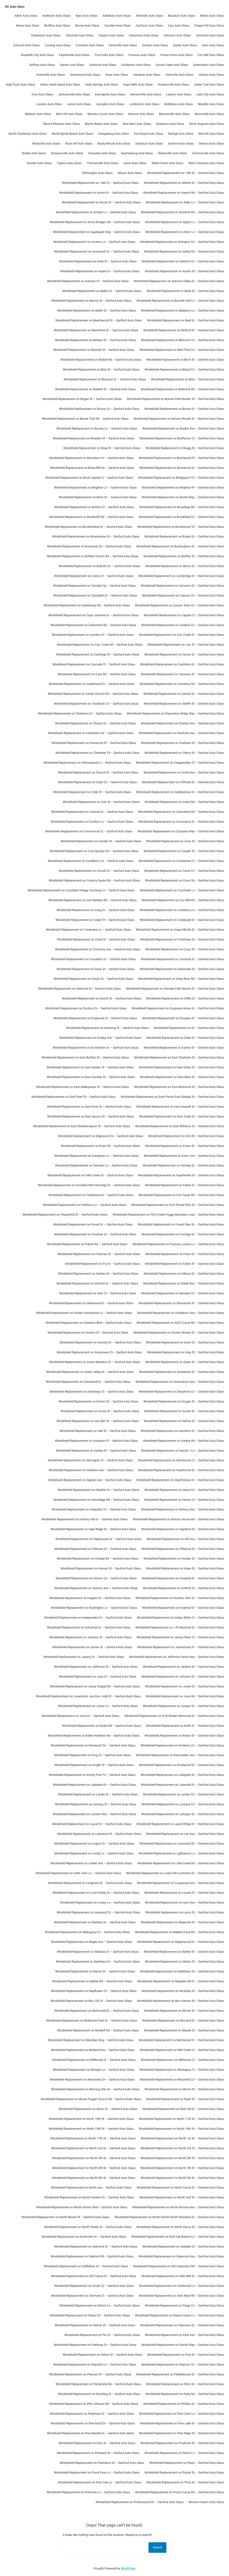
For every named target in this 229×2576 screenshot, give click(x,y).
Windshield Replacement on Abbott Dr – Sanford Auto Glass (184, 183)
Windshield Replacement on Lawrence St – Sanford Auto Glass (99, 1834)
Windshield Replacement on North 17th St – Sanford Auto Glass (93, 2138)
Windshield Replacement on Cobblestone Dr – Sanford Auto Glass (180, 792)
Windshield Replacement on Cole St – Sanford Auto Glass (101, 802)
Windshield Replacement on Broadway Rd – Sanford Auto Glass (181, 507)
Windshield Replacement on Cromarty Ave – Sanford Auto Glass (97, 949)
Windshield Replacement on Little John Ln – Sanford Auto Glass (78, 1873)
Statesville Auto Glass (172, 153)
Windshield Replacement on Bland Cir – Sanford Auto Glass (184, 369)
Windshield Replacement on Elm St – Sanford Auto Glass (186, 1136)
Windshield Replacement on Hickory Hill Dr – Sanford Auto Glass (85, 1519)
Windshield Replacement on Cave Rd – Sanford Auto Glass (97, 674)
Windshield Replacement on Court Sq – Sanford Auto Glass (184, 880)
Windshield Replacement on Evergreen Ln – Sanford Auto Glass (96, 1155)
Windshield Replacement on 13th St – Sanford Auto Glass (185, 173)
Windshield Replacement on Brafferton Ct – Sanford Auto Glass (181, 438)
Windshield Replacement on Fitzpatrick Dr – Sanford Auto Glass (64, 1214)
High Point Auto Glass (20, 84)
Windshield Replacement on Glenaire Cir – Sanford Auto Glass (182, 1293)
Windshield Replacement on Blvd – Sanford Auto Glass (187, 379)
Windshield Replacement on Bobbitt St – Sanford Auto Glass (95, 389)
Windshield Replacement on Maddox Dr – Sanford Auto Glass (95, 1922)
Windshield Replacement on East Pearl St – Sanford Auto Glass (73, 1096)
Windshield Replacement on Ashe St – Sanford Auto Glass (98, 261)
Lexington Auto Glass (110, 104)
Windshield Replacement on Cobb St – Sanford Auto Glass (92, 792)
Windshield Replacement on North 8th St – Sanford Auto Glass (93, 2178)
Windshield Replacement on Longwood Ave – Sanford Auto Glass (180, 1883)
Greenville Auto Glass (50, 74)
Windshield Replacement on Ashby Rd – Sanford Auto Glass (184, 251)
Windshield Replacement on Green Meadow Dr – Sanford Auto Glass (94, 1362)
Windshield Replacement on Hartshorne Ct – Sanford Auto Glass (181, 1460)
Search (157, 2547)
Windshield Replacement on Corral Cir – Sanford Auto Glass (184, 870)
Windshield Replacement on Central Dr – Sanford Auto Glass (183, 693)
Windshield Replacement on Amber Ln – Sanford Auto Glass (96, 212)
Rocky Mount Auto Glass (113, 143)
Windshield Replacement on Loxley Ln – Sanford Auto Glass (100, 1902)
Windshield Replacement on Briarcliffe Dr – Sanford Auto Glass (92, 468)
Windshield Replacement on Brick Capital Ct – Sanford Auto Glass (89, 477)
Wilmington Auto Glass (97, 173)
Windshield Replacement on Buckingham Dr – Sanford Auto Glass (180, 546)
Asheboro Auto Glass (117, 15)
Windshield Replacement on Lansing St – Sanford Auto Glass (95, 1804)
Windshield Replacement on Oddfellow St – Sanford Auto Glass (86, 2266)
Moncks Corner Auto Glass (105, 114)
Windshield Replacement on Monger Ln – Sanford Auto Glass (93, 2069)
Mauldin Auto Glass (211, 104)
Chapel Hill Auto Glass (209, 25)
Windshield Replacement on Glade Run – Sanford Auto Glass (183, 1283)
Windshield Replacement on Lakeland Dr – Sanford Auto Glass (94, 1784)
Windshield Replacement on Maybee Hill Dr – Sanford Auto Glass (180, 1981)
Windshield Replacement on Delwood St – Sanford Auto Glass (79, 988)
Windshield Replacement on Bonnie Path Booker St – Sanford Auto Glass (175, 399)
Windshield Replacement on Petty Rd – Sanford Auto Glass (184, 2394)
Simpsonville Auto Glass (67, 153)
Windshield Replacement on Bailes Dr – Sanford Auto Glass (101, 291)
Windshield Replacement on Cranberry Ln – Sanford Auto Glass (182, 910)
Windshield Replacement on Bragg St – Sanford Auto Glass (184, 448)
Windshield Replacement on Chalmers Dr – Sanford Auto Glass (80, 713)
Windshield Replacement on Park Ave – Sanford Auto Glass (184, 2335)
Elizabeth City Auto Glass (37, 55)
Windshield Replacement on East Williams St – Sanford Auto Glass (179, 1126)
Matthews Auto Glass (178, 104)
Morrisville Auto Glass (209, 114)
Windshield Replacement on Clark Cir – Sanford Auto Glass (97, 782)
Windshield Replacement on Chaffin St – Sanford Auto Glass (184, 703)
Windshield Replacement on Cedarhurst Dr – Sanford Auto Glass (92, 684)
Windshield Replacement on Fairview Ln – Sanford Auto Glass (96, 1165)
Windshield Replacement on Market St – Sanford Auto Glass (184, 1951)
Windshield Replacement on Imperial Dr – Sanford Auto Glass (183, 1607)
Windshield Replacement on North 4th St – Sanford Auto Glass (93, 2158)
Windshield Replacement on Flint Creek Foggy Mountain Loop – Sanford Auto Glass (168, 1214)
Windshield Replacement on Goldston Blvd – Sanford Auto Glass (89, 1322)
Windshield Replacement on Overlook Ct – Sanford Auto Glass (92, 2295)
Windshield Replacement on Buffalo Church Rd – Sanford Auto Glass (92, 556)
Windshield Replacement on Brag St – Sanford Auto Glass (101, 448)
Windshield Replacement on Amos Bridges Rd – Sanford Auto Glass (95, 222)
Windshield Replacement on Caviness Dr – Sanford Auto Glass (182, 674)
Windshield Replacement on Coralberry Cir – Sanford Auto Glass (90, 861)
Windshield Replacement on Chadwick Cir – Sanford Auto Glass (96, 703)
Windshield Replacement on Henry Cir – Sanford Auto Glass (184, 1490)
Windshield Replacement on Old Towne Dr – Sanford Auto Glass (93, 2276)
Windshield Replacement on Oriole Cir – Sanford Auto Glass (94, 2286)
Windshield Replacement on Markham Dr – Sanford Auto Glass (98, 1961)
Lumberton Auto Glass (144, 104)
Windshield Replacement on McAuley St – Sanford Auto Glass (183, 1991)
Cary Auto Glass (178, 25)
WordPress (128, 2568)
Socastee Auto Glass (102, 153)
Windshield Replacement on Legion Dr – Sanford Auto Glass (94, 1843)
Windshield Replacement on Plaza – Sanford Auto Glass (186, 2463)
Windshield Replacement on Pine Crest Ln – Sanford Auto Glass (181, 2413)
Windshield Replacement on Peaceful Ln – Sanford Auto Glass (94, 2364)
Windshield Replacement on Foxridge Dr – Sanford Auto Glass (182, 1234)
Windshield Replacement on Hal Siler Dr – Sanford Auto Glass (98, 1421)
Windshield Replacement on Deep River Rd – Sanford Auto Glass (181, 978)
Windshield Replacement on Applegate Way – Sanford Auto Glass (96, 232)
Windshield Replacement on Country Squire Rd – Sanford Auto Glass (94, 880)
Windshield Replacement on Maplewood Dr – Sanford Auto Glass (180, 1942)
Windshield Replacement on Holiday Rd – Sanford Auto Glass (97, 1558)
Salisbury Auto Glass (149, 143)
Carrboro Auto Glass (149, 25)
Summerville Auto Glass (208, 153)
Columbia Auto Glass (210, 35)
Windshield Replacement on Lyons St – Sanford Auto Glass (184, 1912)
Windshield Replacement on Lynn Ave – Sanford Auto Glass (184, 1902)
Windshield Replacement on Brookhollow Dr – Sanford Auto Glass (88, 527)
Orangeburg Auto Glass (113, 133)
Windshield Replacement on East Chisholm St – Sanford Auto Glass (179, 1057)
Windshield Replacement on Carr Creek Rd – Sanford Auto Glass (100, 644)
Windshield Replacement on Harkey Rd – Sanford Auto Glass (183, 1440)
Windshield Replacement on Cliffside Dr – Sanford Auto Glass (183, 782)
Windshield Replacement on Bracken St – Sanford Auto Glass (93, 438)
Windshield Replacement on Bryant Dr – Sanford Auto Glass (184, 536)
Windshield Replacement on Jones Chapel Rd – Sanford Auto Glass (95, 1686)
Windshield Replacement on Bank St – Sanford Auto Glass (185, 291)
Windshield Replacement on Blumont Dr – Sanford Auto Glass (105, 379)
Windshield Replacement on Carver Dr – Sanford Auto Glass (184, 654)
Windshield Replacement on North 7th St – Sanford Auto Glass (182, 2168)
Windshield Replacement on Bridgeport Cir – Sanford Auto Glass (181, 477)
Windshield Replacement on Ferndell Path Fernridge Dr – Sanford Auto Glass (89, 1185)
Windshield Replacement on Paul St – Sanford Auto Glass (185, 2354)
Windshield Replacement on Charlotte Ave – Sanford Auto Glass (181, 733)
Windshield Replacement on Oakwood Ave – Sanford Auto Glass (181, 2256)
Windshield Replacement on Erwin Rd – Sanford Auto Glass (100, 1146)
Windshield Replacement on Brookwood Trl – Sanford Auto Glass (180, 527)
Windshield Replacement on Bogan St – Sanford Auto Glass (82, 399)
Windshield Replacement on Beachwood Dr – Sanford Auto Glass (98, 320)
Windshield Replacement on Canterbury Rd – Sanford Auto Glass (87, 605)
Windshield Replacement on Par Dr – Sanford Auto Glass (102, 2335)
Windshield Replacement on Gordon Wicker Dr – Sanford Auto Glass (178, 1332)
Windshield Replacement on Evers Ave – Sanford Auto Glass (184, 1155)
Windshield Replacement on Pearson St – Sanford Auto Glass (90, 2374)
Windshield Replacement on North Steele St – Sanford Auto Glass (88, 2227)
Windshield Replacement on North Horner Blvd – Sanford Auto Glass (81, 2207)
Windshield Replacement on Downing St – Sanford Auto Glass (107, 1028)
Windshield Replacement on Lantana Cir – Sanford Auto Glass (182, 1804)
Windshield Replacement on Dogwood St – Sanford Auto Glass (95, 1018)
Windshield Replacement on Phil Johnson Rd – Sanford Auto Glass (93, 2404)
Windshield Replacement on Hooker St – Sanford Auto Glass (183, 1558)
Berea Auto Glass (27, 25)
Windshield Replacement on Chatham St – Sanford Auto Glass (182, 743)
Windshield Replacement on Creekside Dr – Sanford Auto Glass (182, 920)
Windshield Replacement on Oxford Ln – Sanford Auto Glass (99, 2305)
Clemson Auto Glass (177, 35)
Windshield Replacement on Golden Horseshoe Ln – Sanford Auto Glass (84, 1313)
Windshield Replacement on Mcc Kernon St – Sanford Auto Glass (180, 2001)
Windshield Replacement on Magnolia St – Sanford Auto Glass (182, 1922)
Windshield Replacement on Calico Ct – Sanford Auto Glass (93, 576)
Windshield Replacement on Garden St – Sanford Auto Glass (98, 1273)
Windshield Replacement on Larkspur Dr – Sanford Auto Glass (182, 1814)
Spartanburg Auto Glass (137, 153)
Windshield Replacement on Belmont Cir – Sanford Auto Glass (182, 340)
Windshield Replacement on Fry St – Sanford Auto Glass (102, 1263)
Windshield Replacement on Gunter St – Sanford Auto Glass (184, 1411)
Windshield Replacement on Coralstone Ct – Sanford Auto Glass (181, 861)
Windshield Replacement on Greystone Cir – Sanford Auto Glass (181, 1391)
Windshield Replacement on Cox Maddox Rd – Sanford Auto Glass (92, 900)
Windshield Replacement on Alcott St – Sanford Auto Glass (101, 202)
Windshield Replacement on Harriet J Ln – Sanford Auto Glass (182, 1450)
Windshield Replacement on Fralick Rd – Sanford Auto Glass (87, 1244)
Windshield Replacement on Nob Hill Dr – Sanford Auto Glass (183, 2109)
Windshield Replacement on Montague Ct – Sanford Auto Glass (181, 2069)
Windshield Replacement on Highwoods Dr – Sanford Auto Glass (98, 1539)
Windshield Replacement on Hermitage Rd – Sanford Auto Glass (96, 1499)
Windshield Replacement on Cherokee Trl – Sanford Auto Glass (97, 752)
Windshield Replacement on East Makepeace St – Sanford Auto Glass (82, 1087)
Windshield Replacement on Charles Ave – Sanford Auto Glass (182, 723)
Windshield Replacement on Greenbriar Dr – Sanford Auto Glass (181, 1372)
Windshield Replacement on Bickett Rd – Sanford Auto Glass (100, 359)
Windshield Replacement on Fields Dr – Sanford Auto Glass (184, 1185)
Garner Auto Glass (72, 65)
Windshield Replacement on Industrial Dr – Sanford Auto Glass (88, 1627)
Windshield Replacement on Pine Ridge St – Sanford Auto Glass (181, 2433)
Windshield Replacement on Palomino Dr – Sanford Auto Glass (182, 2325)
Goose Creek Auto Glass (172, 65)
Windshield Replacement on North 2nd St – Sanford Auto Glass (93, 2148)
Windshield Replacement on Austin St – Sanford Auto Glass (184, 271)
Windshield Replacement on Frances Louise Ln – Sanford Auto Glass (178, 1244)
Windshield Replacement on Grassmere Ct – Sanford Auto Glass (99, 1352)
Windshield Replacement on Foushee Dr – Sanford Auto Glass (95, 1234)
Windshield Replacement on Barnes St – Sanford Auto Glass (91, 300)
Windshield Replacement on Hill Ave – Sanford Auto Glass (185, 1539)
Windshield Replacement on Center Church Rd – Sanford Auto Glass (93, 693)
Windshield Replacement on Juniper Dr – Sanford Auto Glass (183, 1706)
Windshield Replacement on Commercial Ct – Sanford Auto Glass (88, 831)
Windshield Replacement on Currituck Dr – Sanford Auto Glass (182, 959)
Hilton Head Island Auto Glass (60, 84)
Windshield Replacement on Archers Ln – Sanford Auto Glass (94, 242)
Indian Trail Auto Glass (209, 84)
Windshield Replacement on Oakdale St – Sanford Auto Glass (183, 2246)
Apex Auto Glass (86, 15)
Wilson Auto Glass (130, 173)
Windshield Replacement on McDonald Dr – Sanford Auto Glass (96, 2010)
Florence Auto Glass (142, 55)
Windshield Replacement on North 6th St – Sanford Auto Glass (93, 2168)
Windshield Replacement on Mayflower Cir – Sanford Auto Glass (94, 1991)
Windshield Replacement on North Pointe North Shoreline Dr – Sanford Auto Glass (169, 2217)
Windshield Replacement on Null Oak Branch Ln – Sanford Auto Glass (177, 2236)
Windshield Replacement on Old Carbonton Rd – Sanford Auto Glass (178, 2266)
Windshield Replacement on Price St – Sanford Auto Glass (185, 2482)
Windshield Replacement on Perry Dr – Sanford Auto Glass (185, 2384)
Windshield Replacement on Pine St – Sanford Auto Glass (97, 2443)
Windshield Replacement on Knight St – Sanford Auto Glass (94, 1765)
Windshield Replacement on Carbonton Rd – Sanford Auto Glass (93, 625)
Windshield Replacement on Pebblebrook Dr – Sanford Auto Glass (180, 2374)
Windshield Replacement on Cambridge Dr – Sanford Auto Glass (181, 576)
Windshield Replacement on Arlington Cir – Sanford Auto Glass (182, 242)
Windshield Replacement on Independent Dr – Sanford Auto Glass (88, 1617)
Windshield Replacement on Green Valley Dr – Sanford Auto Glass (90, 1372)
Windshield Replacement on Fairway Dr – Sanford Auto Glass (183, 1165)
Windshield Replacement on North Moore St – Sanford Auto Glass (65, 2217)
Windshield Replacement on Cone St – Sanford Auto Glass (185, 841)
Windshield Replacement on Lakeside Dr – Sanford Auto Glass (182, 1784)
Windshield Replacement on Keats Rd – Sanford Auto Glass (101, 1725)
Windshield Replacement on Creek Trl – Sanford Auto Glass (95, 920)
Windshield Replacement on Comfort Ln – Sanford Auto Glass (92, 821)
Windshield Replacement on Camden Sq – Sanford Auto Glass (94, 585)
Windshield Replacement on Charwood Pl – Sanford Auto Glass (94, 743)
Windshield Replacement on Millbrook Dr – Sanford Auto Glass (94, 2060)
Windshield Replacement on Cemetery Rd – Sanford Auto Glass (181, 684)
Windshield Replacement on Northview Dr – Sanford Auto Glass (84, 2236)
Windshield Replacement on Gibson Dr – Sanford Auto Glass (183, 1273)
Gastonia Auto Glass (103, 65)
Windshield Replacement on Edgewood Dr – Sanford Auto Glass (100, 1136)
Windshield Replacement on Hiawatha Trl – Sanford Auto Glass (94, 1509)
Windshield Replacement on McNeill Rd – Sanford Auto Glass (98, 2030)
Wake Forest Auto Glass (167, 163)
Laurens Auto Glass (49, 104)
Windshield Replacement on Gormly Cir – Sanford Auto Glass (100, 1342)
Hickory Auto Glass (211, 74)
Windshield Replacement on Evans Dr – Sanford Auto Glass (184, 1146)
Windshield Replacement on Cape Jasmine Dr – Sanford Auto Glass (93, 615)
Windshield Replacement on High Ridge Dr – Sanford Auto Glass (93, 1529)
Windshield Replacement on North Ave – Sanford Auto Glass (91, 2187)
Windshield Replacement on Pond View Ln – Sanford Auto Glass (96, 2472)
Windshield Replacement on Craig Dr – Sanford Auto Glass (96, 910)
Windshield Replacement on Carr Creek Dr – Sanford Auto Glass (181, 634)
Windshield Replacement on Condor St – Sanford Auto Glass (101, 841)
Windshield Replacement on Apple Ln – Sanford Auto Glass (184, 222)
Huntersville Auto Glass (173, 84)
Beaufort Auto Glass (181, 15)
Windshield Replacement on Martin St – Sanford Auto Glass (95, 1971)
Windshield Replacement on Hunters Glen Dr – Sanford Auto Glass (180, 1598)
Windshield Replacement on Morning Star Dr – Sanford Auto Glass (95, 2089)
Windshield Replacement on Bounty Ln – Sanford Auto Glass (96, 428)
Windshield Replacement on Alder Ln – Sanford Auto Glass (185, 202)
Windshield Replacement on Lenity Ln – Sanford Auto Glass (94, 1853)
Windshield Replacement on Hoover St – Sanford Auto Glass (101, 1568)
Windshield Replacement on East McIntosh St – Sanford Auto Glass (179, 1087)
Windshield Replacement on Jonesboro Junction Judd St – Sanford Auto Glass (88, 1696)
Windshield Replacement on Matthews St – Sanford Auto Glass (182, 1971)
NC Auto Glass (15, 6)
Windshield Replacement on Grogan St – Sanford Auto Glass (183, 1401)
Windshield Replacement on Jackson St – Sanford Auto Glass (90, 1637)
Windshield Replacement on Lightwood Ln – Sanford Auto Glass (181, 1853)
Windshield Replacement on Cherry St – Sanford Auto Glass (184, 752)
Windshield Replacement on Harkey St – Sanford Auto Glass (96, 1450)
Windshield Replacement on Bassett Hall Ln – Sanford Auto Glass (180, 300)
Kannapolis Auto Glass (110, 94)
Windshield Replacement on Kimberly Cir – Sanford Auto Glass (182, 1745)
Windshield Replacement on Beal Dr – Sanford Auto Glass (185, 320)
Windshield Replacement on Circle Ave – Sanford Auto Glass (183, 772)
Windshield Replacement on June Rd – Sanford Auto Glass (185, 1696)
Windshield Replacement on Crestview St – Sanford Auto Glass (182, 939)
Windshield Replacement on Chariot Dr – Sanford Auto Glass (95, 723)
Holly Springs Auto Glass (101, 84)
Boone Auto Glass (87, 25)
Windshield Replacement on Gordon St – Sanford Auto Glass (88, 1332)
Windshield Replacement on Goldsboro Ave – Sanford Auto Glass (180, 1313)
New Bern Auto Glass (137, 124)
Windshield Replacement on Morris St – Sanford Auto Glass (184, 2089)
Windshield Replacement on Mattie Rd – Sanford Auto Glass (92, 1981)
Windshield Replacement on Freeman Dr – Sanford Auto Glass (99, 1254)
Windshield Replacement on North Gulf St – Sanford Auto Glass (181, 2197)
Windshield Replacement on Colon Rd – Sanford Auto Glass (184, 802)
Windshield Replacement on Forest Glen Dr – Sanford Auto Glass (181, 1224)
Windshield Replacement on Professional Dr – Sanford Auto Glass (140, 2502)
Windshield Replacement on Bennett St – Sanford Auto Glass (93, 350)
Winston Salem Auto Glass (206, 2502)
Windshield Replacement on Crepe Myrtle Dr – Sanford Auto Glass (180, 929)
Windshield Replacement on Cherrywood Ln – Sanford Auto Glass (87, 762)
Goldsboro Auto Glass (136, 65)
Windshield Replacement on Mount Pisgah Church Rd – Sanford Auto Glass (91, 2099)
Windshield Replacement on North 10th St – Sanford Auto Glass (91, 2119)
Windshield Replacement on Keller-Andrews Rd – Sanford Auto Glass (94, 1735)
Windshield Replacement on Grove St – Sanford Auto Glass (100, 1411)
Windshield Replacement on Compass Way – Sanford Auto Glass (180, 831)
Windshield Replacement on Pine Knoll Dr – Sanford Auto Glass (93, 2423)
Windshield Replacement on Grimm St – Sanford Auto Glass (98, 1401)
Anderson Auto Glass (56, 15)
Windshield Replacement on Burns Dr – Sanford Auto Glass (184, 566)
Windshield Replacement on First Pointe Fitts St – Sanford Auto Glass (177, 1205)
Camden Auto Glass (117, 25)
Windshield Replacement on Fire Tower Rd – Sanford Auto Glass (181, 1195)
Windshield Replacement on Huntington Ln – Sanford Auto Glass (94, 1607)
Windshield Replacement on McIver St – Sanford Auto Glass (184, 2010)
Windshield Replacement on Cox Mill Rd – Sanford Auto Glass (183, 900)
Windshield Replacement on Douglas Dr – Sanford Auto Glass (183, 1018)
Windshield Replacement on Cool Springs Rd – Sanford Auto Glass (94, 851)
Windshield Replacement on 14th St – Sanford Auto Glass (100, 183)
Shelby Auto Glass (34, 153)
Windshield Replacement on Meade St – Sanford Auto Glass (184, 2030)
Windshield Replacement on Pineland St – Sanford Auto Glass (98, 2453)
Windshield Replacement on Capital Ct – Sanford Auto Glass (184, 615)
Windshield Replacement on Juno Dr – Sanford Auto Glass (80, 1716)
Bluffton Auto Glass (57, 25)
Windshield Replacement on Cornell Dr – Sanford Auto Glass (99, 870)
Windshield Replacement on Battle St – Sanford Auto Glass (96, 310)
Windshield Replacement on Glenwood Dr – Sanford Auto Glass (91, 1303)
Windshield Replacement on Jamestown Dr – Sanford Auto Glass (180, 1647)
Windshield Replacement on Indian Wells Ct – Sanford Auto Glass (180, 1617)
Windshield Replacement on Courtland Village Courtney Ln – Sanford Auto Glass (81, 890)
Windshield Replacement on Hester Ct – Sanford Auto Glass (184, 1499)
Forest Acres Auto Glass (176, 55)
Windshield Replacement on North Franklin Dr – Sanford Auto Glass (89, 2197)
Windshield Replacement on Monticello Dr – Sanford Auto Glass (92, 2079)
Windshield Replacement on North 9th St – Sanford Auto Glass (182, 2178)
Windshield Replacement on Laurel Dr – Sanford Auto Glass (91, 1824)
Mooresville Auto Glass (174, 114)
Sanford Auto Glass (181, 143)
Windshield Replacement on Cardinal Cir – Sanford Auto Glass (182, 625)
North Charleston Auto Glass (28, 133)
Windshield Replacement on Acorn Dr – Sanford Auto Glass (98, 192)
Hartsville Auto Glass (179, 74)
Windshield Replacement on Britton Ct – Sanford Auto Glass (94, 507)
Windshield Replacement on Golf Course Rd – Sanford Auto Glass (180, 1322)
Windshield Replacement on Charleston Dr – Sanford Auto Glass (91, 733)
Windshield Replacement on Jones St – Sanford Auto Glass (184, 1686)
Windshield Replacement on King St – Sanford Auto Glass (92, 1755)
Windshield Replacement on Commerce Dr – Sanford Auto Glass (181, 821)
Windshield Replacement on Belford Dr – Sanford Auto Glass (183, 330)
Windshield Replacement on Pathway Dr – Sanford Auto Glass (95, 2345)
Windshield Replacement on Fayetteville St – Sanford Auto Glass (181, 1175)
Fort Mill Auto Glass (211, 55)
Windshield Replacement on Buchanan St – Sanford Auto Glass (89, 546)
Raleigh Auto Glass (181, 133)
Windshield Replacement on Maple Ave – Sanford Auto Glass (91, 1942)
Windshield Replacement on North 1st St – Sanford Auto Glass (182, 2138)
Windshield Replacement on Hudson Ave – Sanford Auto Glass (96, 1588)
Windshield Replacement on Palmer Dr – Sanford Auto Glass (95, 2325)
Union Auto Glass (134, 163)
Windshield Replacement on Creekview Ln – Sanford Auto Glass (88, 929)
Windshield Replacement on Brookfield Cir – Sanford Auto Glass (181, 517)
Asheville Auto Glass (149, 15)
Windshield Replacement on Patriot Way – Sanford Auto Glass (182, 2345)
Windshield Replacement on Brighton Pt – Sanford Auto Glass (183, 487)
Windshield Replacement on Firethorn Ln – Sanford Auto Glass (84, 1205)
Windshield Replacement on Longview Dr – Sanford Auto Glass (90, 1883)
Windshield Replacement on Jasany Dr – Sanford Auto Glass (84, 1657)
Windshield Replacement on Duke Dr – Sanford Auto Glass (185, 1037)
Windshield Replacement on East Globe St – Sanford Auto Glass (181, 1067)
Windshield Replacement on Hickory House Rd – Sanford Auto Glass (178, 1519)
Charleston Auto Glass (46, 35)
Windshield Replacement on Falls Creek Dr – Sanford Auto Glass (90, 1175)
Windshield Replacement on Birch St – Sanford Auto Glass (185, 359)
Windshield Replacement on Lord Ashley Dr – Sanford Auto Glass (96, 1892)
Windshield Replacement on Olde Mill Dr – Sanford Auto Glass (182, 2276)
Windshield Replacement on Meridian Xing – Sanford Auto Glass (91, 2040)
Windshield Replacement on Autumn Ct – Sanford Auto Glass (88, 281)
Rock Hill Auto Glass (78, 143)
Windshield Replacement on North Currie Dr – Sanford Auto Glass (180, 2187)
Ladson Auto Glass (179, 94)
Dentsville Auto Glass (123, 45)
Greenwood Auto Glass (85, 74)
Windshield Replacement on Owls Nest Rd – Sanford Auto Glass (181, 2295)
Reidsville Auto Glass (46, 143)
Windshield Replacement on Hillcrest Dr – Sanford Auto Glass (95, 1549)
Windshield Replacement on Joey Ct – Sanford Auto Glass (97, 1676)
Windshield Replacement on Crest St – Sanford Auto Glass (96, 939)
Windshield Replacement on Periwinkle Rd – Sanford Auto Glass (98, 2384)
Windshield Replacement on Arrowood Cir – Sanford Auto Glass (96, 251)
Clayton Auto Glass (111, 35)
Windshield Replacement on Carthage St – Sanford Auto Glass (97, 654)
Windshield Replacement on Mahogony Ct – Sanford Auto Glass (87, 1932)
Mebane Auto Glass (38, 114)
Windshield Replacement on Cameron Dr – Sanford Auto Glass (182, 585)
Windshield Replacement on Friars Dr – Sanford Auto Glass (184, 1254)
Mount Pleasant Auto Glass (61, 124)
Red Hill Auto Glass (211, 133)
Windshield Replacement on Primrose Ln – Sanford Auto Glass (88, 2492)
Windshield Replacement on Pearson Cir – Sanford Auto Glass (182, 2364)
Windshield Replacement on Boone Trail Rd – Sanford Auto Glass (85, 418)
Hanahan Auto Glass (147, 74)
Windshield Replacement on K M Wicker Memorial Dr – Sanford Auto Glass (174, 1716)
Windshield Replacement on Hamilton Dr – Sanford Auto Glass (182, 1431)
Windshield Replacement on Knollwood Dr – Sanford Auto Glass (181, 1765)
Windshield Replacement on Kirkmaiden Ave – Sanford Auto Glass (180, 1755)
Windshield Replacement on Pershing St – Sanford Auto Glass (99, 2394)
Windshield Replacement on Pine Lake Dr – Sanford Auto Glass (182, 2423)
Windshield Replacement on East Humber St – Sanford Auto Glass (91, 1077)
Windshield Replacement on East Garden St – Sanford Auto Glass (90, 1067)
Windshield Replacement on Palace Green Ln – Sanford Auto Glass (179, 2315)
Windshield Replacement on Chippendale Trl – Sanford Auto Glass (180, 762)
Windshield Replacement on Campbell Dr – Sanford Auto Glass (95, 595)
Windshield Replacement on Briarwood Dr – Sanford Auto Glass (181, 468)
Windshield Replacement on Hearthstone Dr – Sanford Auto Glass (180, 1480)
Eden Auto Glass (213, 45)
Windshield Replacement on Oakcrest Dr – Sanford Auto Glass (95, 2246)
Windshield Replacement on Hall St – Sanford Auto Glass (98, 1431)
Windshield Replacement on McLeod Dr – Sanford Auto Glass (183, 2020)
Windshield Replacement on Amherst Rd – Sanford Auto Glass (182, 212)
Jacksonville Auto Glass (74, 94)
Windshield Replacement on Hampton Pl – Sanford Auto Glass (96, 1440)
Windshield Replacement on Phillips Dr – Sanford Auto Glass (183, 2404)
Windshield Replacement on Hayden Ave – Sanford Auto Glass (89, 1480)
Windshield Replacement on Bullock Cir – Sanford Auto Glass (99, 566)
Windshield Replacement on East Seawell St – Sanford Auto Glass (180, 1106)
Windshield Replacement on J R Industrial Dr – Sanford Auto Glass (179, 1627)
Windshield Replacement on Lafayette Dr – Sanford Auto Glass (182, 1775)
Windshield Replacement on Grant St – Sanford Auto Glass (185, 1342)
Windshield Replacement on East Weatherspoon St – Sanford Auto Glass (81, 1126)
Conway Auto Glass (58, 45)
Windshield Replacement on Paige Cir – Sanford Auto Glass (184, 2305)
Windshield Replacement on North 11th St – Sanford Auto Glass (181, 2119)
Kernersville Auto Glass (145, 94)
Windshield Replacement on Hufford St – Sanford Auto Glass (183, 1588)
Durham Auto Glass (155, 45)
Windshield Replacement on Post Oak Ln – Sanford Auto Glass (99, 2482)
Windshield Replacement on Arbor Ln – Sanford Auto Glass (184, 232)
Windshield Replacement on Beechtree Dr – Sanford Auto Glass (96, 330)
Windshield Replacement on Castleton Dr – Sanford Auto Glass (182, 664)
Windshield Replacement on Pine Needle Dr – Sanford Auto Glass (90, 2433)
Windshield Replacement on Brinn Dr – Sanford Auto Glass (98, 497)
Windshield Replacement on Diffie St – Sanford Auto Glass (185, 998)
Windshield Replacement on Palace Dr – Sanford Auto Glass (90, 2315)
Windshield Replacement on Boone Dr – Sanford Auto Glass (184, 409)
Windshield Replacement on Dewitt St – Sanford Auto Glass (101, 998)
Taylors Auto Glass (69, 163)
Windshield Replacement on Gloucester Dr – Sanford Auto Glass (181, 1303)
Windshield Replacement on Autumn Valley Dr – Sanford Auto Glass (179, 281)
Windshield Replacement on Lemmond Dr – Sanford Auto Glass (181, 1843)
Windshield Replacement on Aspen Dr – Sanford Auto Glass (100, 271)
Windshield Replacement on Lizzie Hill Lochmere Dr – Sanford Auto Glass (175, 1873)
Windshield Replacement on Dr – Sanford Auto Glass (189, 1028)
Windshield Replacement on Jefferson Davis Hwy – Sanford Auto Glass (176, 1657)
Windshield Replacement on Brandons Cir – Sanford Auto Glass (91, 458)
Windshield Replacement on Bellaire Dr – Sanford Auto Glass (95, 340)
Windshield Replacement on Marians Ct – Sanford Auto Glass (98, 1951)
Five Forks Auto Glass (109, 55)
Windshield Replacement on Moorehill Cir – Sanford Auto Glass (182, 2079)
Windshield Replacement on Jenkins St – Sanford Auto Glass (183, 1666)
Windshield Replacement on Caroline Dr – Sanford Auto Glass (93, 634)
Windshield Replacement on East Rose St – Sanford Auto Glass (89, 1106)
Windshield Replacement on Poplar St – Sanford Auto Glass (184, 2472)
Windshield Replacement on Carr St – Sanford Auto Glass (185, 644)
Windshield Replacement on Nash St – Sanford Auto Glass (185, 2099)
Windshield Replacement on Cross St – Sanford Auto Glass (184, 949)
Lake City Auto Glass (210, 94)
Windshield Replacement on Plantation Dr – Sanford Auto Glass (102, 2463)
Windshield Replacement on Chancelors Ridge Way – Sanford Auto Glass (175, 713)
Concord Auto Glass (26, 45)
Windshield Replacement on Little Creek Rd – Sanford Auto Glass (180, 1863)
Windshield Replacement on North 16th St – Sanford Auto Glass (181, 2128)
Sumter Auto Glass (39, 163)
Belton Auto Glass (212, 15)
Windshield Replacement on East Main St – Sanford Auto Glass (182, 1077)
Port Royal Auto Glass (148, 133)
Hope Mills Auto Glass (138, 84)
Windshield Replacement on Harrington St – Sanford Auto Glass (90, 1460)
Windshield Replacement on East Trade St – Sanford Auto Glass (181, 1116)
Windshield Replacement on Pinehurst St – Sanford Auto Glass (182, 2443)
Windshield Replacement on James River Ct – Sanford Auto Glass (180, 1637)
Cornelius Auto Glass (90, 45)
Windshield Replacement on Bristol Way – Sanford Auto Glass (183, 497)
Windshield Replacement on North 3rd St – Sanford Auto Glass (182, 2148)
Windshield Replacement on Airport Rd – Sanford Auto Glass (183, 192)
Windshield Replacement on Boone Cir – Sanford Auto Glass (99, 409)
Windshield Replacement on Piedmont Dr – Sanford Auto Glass (92, 2413)
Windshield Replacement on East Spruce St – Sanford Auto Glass (90, 1116)
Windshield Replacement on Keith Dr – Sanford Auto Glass (185, 1725)
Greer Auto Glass (116, 74)
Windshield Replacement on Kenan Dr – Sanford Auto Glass (184, 1735)
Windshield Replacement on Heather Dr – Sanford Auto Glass (98, 1490)
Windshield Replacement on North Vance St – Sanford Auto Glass (180, 2227)
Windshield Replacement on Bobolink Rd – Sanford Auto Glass (182, 389)
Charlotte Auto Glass (79, 35)
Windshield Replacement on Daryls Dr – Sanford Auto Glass (93, 978)
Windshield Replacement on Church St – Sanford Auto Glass (98, 772)
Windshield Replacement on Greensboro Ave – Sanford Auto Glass (179, 1381)
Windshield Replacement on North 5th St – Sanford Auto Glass (182, 2158)
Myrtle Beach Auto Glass (101, 124)
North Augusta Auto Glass (206, 124)
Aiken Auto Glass (25, 15)
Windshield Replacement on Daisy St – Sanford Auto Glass (96, 969)
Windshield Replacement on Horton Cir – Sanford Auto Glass (96, 1578)
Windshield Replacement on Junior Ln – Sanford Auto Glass (98, 1706)
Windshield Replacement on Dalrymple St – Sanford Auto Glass (182, 969)
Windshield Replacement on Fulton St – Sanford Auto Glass (184, 1263)
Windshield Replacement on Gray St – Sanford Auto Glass (185, 1352)
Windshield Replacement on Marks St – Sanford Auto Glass (184, 1961)
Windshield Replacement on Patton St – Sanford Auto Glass (102, 2354)
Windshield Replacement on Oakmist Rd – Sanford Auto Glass (92, 2256)
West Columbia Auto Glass (206, 163)
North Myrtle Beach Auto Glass (72, 133)
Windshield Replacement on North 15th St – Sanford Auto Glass (91, 2128)
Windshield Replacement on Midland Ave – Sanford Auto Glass (93, 2050)
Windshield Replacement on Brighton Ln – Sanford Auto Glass (95, 487)
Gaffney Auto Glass (42, 65)
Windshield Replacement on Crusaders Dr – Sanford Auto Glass (93, 959)
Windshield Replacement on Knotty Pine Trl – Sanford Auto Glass (92, 1775)
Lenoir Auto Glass (79, 104)
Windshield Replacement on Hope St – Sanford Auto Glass (185, 1568)
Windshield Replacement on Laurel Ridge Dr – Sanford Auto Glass (180, 1824)
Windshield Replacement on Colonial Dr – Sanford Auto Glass (92, 811)
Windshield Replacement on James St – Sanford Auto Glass (92, 1647)
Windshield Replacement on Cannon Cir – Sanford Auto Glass (183, 595)
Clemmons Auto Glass (144, 35)
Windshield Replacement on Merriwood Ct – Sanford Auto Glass (181, 2040)
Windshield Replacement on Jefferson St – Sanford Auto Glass (96, 1666)
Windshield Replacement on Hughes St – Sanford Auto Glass (90, 1598)
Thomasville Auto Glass (102, 163)
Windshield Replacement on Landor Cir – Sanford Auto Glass (183, 1794)
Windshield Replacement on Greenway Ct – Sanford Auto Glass (91, 1391)
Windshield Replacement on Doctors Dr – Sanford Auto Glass (86, 1008)
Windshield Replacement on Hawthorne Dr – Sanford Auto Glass (181, 1470)
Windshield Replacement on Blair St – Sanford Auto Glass (101, 369)
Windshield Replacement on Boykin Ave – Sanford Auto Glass (183, 428)
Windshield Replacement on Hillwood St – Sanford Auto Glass (182, 1549)
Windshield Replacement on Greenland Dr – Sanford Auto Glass (88, 1381)
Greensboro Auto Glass (208, 65)
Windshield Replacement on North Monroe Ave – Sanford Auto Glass (178, 2207)
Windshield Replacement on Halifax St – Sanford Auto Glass (184, 1421)
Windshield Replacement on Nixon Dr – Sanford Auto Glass (97, 2109)
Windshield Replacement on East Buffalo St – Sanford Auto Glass (85, 1057)
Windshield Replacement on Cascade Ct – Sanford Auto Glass (93, 664)
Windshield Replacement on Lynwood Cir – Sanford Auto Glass (98, 1912)
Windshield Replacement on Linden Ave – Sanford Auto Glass (91, 1863)
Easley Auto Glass (185, 45)
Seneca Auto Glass (211, 143)
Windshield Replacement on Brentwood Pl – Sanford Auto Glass (181, 458)
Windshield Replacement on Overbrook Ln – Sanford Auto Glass (181, 2286)
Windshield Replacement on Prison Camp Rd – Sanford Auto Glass (179, 2492)
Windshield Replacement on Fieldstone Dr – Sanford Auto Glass (91, 1195)
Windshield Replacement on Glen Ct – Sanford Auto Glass (97, 1293)
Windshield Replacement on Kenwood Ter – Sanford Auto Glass (93, 1745)
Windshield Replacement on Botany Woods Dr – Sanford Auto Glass (179, 418)
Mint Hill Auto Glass (69, 114)
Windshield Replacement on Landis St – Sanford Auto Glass (98, 1794)
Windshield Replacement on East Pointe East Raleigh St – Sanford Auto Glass (172, 1096)
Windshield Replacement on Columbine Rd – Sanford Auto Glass (181, 811)
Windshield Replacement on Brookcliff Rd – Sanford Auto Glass (91, 517)
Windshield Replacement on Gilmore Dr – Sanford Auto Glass (97, 1283)
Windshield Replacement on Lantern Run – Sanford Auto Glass (94, 1814)
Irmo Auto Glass (42, 94)
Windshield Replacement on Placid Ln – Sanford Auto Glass (184, 2453)
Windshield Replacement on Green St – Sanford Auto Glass (184, 1362)
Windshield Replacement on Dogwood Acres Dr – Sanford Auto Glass (178, 1008)
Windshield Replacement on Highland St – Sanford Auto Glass (182, 1529)
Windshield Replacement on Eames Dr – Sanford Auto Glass (184, 1047)
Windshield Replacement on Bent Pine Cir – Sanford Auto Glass (181, 350)
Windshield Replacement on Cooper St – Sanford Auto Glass (183, 851)
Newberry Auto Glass (170, 124)
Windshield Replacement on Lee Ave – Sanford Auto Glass (185, 1834)
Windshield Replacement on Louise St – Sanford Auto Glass (184, 1892)
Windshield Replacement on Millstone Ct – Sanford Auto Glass (182, 2060)
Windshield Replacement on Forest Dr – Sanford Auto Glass (93, 1224)
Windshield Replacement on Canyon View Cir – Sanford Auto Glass (179, 605)
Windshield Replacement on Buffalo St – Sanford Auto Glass (183, 556)
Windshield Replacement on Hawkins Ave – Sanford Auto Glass (91, 1470)
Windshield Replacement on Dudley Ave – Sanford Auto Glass (100, 1037)
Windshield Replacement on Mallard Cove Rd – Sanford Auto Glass (179, 1932)
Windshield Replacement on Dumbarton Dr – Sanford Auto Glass (96, 1047)
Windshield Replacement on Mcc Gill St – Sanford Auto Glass (91, 2001)
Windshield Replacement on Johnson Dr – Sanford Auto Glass (182, 1676)
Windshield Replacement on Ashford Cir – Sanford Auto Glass (183, 261)
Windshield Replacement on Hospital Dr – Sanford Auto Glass (183, 1578)
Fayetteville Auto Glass (74, 55)
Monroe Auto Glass (141, 114)
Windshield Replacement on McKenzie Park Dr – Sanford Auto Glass (91, 2020)
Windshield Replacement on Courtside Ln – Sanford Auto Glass (182, 890)
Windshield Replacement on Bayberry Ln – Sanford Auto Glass (182, 310)
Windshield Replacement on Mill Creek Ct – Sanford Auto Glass (182, 2050)
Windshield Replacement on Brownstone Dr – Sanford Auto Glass (95, 536)
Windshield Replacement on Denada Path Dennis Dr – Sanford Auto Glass (175, 988)
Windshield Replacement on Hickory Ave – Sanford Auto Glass (182, 1509)
